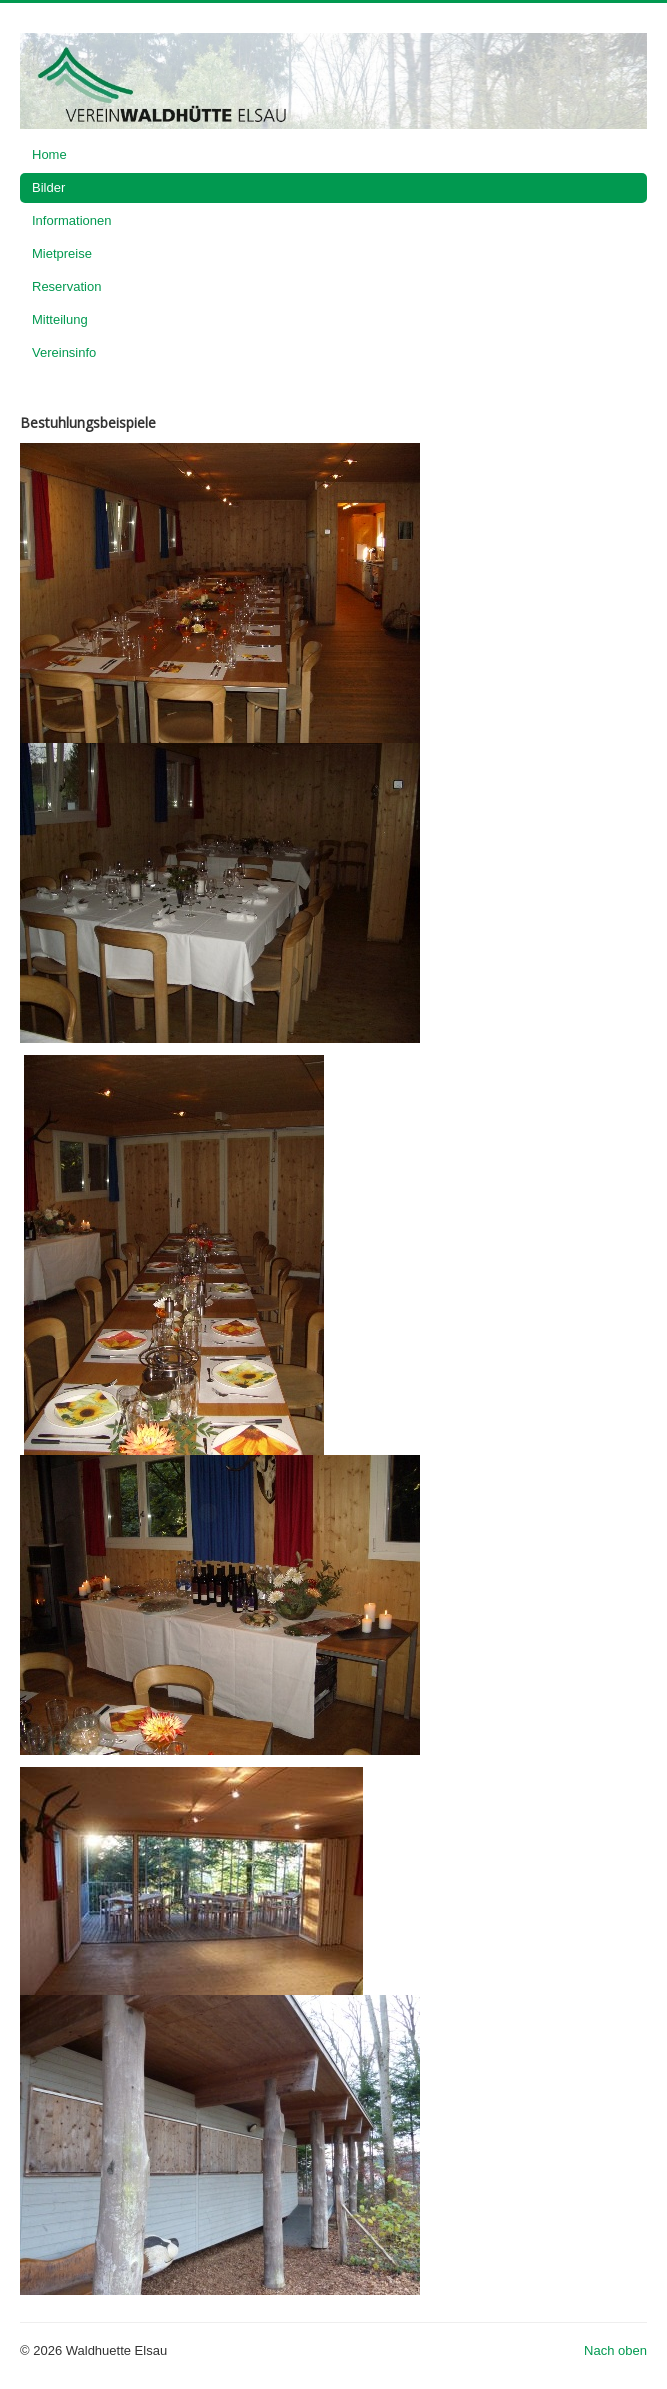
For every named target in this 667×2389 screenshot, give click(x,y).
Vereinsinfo (64, 352)
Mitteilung (60, 319)
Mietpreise (62, 253)
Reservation (66, 286)
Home (49, 154)
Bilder (48, 187)
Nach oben (615, 2350)
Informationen (72, 220)
